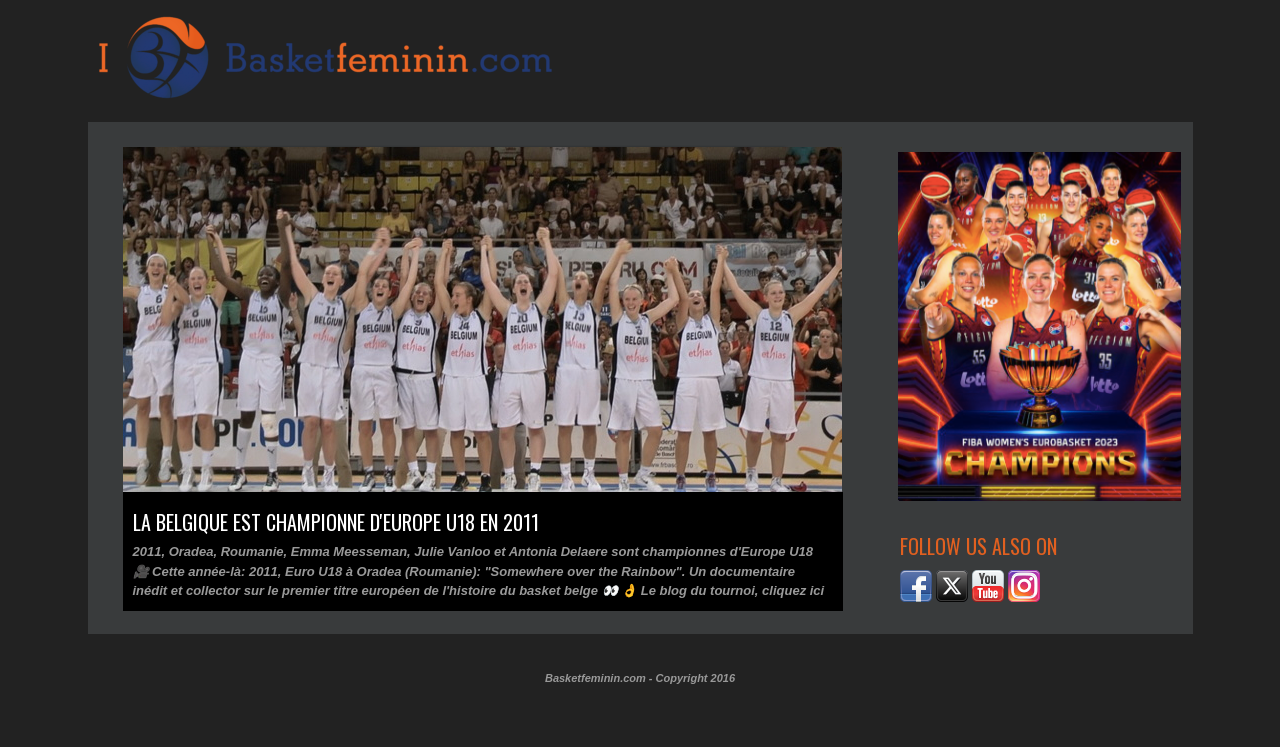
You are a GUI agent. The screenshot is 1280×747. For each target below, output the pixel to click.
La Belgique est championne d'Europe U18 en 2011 (336, 522)
